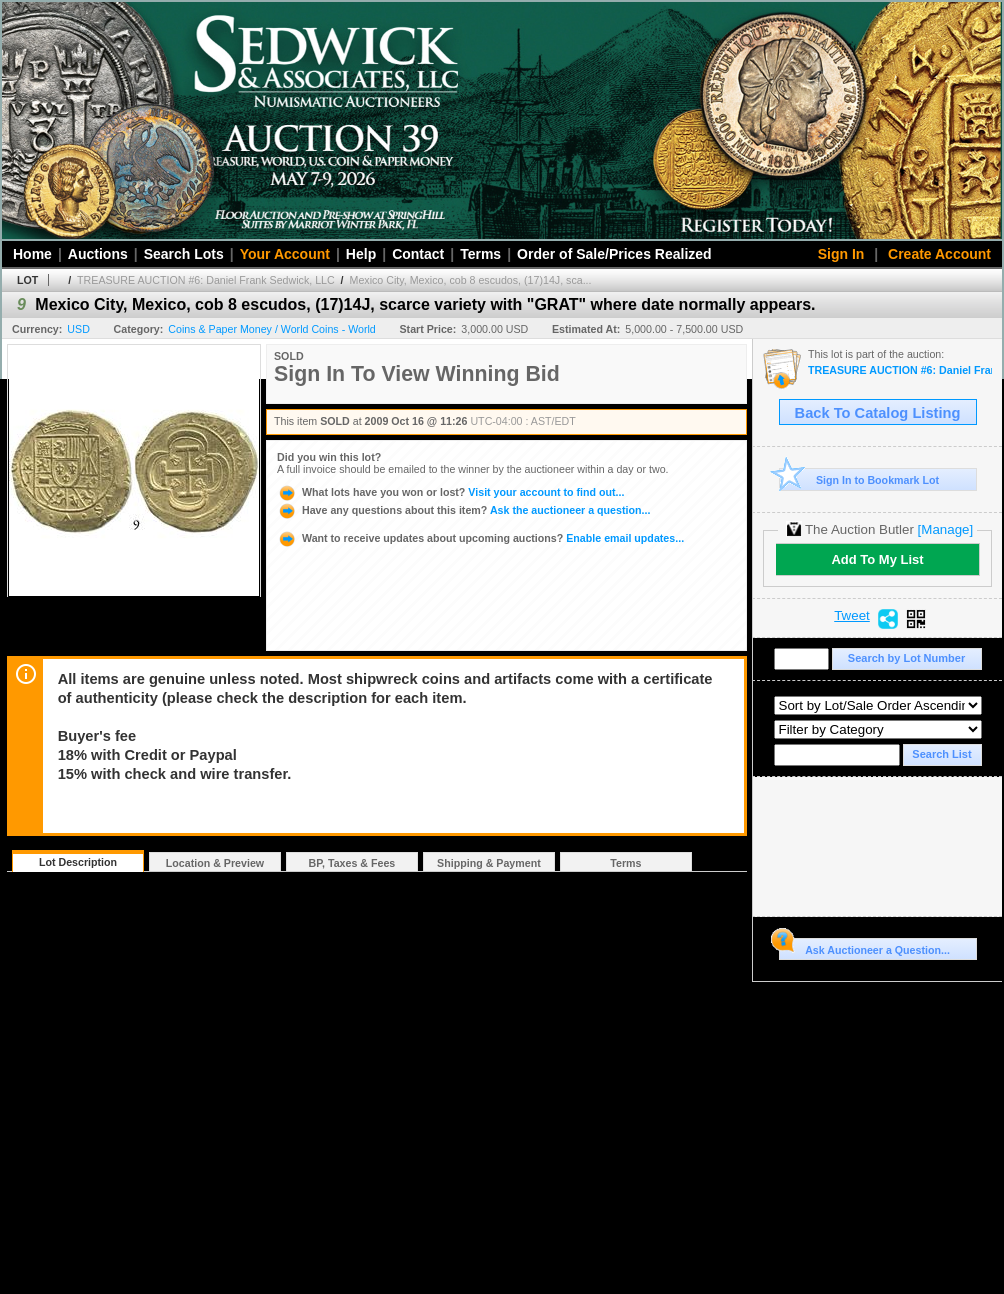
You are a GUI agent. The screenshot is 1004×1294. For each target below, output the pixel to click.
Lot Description (78, 862)
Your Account (285, 254)
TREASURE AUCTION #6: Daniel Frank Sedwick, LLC (206, 280)
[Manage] (945, 529)
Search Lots (184, 254)
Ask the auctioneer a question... (463, 510)
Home (32, 254)
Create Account (939, 254)
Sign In (841, 254)
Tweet (852, 616)
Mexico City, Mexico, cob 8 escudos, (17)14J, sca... (471, 280)
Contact (418, 254)
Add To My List (877, 559)
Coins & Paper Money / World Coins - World (271, 329)
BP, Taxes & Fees (352, 863)
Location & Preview (215, 863)
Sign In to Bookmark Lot (859, 479)
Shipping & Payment (489, 863)
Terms (480, 254)
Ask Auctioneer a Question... (864, 947)
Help (361, 254)
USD (78, 329)
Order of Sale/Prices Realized (614, 254)
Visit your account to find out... (450, 492)
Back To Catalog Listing (878, 413)
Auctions (98, 254)
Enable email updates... (480, 538)
